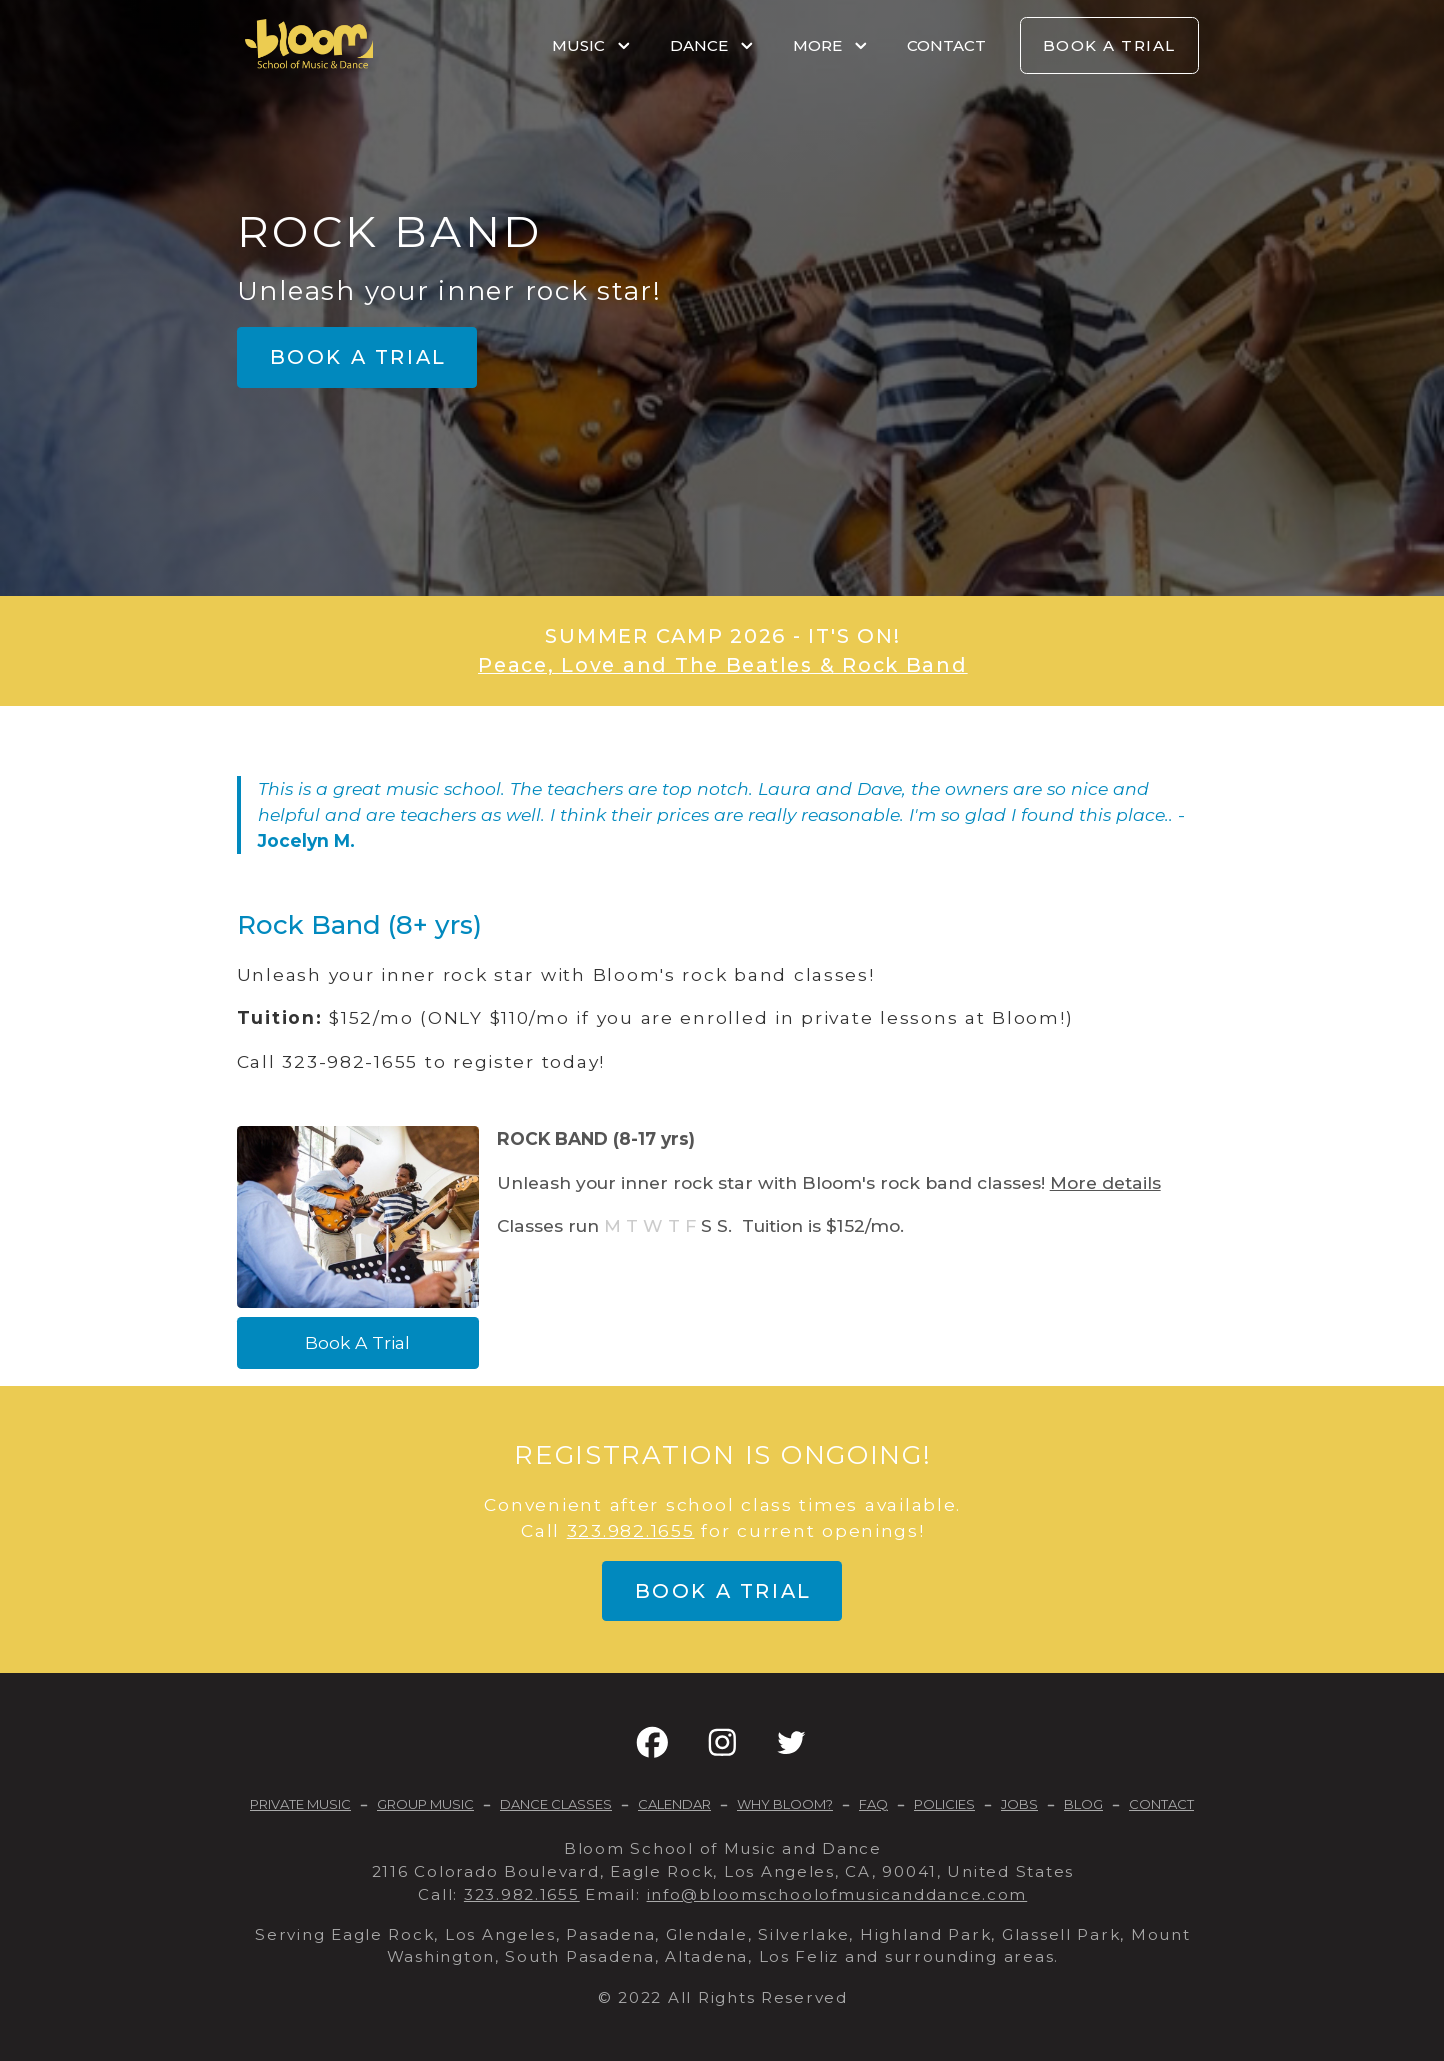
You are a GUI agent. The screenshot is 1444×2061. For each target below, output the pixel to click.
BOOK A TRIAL (1109, 45)
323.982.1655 (631, 1530)
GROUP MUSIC (425, 1804)
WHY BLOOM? (785, 1804)
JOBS (1019, 1804)
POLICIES (944, 1804)
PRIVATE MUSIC (300, 1804)
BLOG (1083, 1804)
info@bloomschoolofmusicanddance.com (837, 1894)
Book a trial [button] (358, 357)
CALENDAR (674, 1804)
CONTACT (946, 45)
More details (1105, 1182)
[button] (652, 1742)
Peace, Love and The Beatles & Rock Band (723, 665)
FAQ (873, 1804)
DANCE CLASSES (556, 1804)
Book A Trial (357, 1342)
